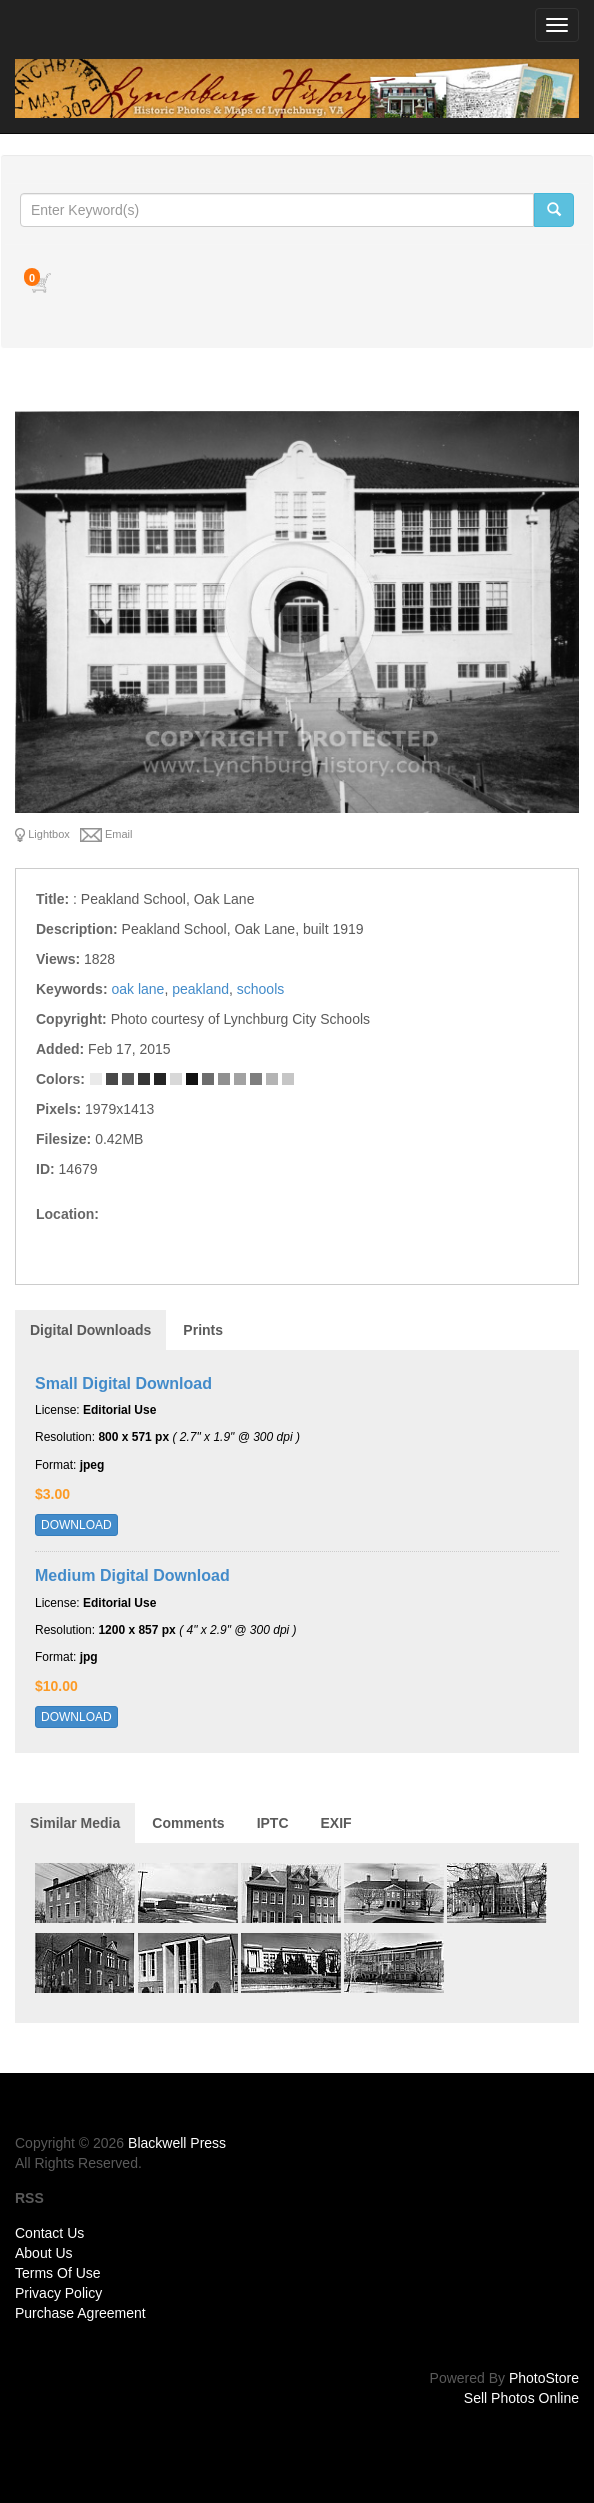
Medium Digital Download (132, 1575)
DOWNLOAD (76, 1525)
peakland (200, 989)
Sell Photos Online (521, 2398)
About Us (44, 2253)
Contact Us (49, 2233)
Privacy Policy (58, 2293)
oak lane (137, 989)
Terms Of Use (58, 2273)
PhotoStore (544, 2378)
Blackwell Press (177, 2143)
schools (260, 989)
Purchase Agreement (80, 2313)
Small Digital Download (123, 1383)
